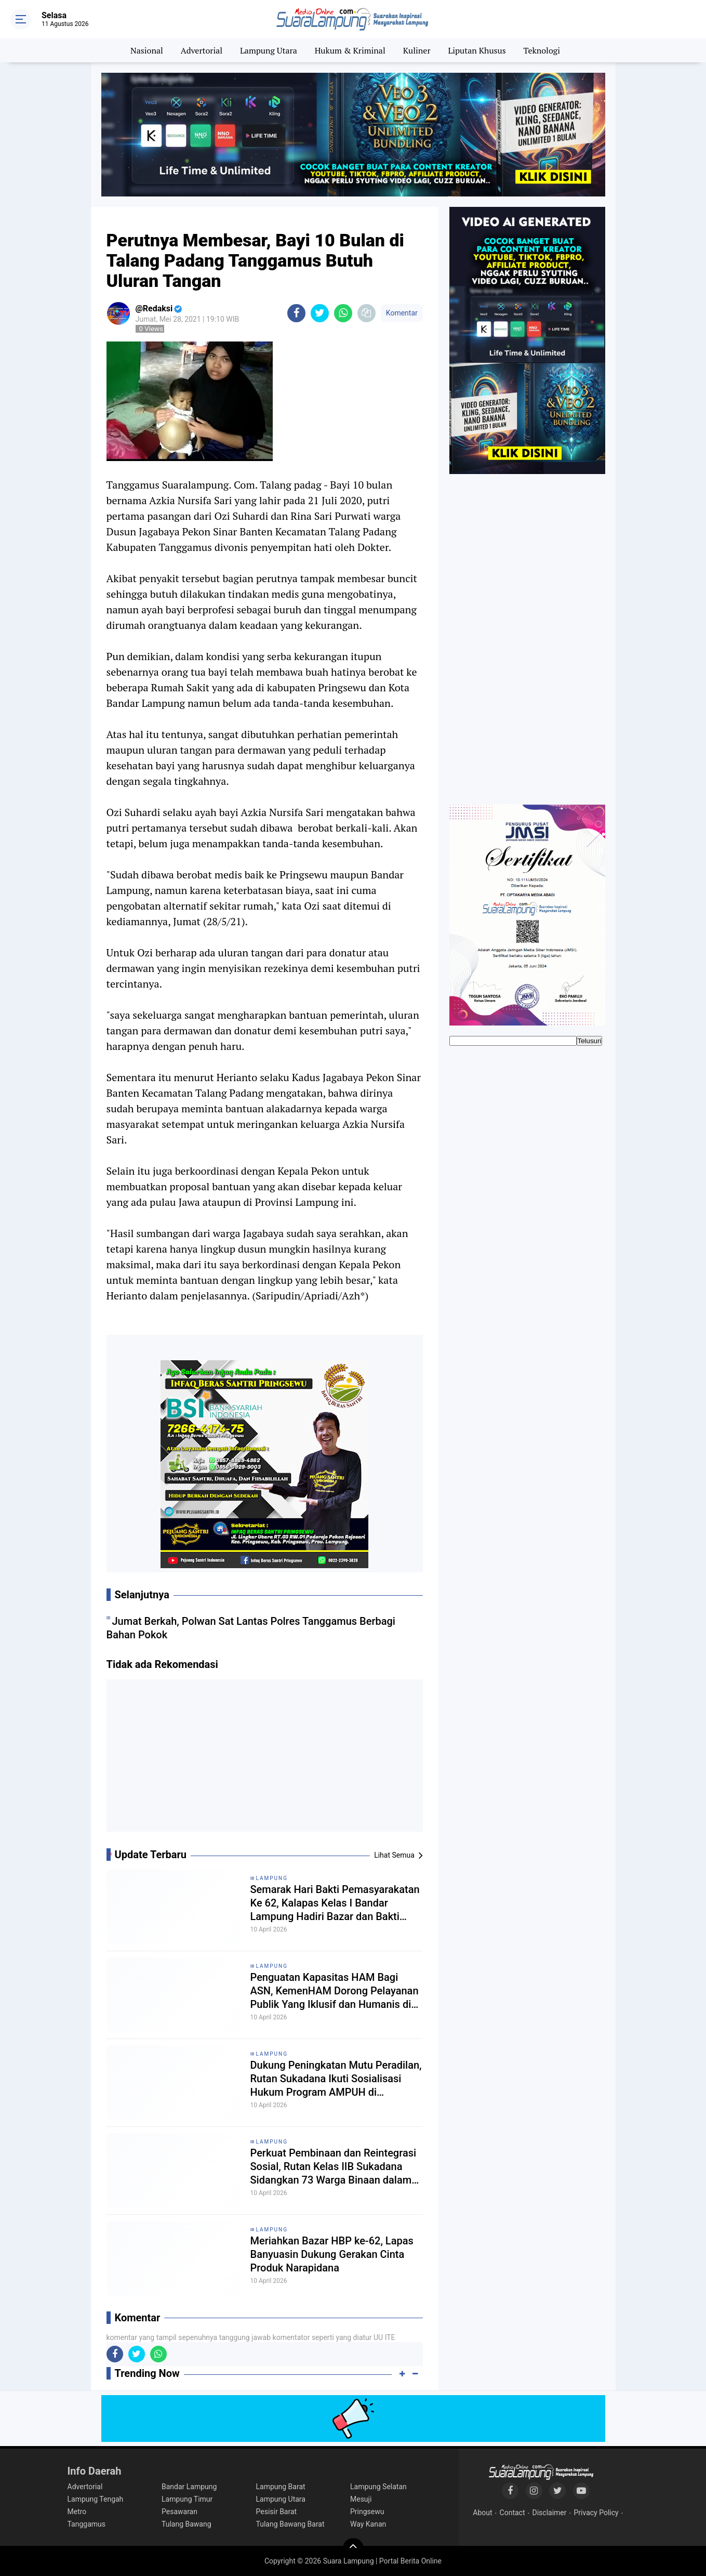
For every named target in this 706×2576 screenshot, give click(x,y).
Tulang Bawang (186, 2524)
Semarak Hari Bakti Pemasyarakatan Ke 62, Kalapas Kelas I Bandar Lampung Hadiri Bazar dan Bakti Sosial (335, 1903)
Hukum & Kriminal (350, 50)
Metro (77, 2511)
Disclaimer (549, 2512)
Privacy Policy (596, 2512)
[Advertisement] (264, 1759)
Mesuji (360, 2499)
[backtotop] (353, 2548)
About (482, 2512)
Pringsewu (367, 2511)
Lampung (272, 1878)
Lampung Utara (268, 50)
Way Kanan (368, 2524)
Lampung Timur (187, 2499)
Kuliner (417, 50)
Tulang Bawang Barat (290, 2524)
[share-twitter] (320, 313)
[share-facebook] (296, 313)
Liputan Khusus (476, 50)
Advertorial (201, 50)
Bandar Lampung (189, 2486)
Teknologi (542, 50)
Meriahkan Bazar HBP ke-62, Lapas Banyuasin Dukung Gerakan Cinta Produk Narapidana (332, 2254)
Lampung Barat (280, 2486)
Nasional (146, 50)
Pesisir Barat (276, 2511)
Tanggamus (87, 2524)
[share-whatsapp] (343, 313)
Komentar (402, 313)
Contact (512, 2512)
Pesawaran (179, 2511)
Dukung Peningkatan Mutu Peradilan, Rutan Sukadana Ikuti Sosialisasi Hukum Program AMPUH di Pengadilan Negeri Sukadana (336, 2079)
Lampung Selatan (378, 2486)
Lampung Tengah (96, 2499)
